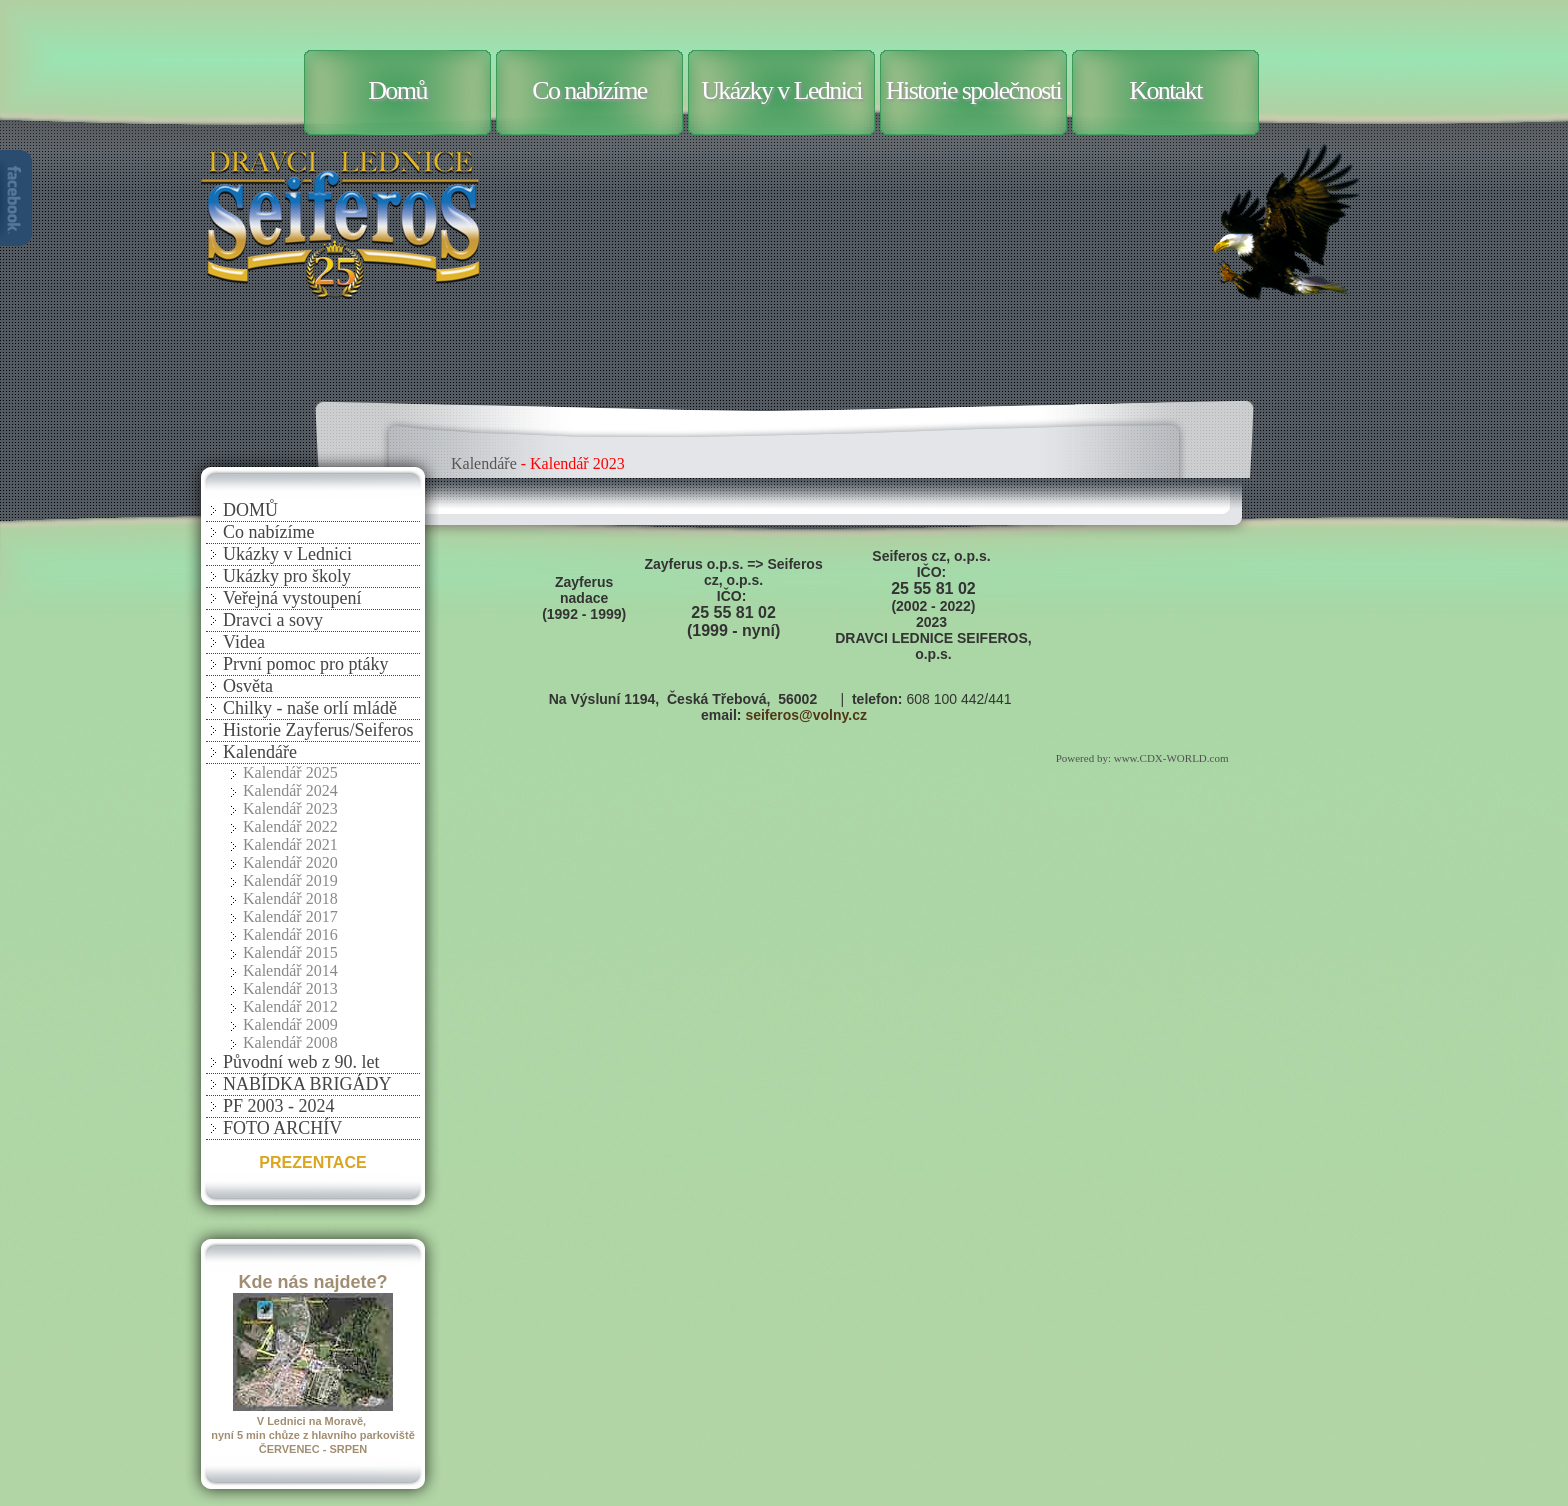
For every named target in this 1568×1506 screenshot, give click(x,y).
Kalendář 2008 (290, 1042)
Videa (244, 642)
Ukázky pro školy (287, 576)
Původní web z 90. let (301, 1062)
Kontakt (1165, 90)
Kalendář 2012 (290, 1006)
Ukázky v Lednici (781, 90)
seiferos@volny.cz (806, 715)
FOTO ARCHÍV (282, 1128)
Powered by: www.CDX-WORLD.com (1143, 758)
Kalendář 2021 (290, 844)
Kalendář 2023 (290, 808)
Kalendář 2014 (290, 970)
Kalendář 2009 (290, 1024)
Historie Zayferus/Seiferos (318, 730)
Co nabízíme (589, 90)
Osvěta (248, 686)
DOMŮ (250, 510)
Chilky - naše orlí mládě (310, 708)
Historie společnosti (973, 90)
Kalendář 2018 (290, 898)
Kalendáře (260, 752)
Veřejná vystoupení (292, 598)
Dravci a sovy (273, 620)
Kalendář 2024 (290, 790)
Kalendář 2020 (290, 862)
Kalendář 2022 (290, 826)
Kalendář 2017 (290, 916)
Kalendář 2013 (290, 988)
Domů (397, 90)
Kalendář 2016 (290, 934)
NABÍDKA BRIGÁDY (307, 1084)
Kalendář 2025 (290, 772)
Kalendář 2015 (290, 952)
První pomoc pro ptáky (305, 664)
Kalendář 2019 (290, 880)
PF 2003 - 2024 (279, 1106)
